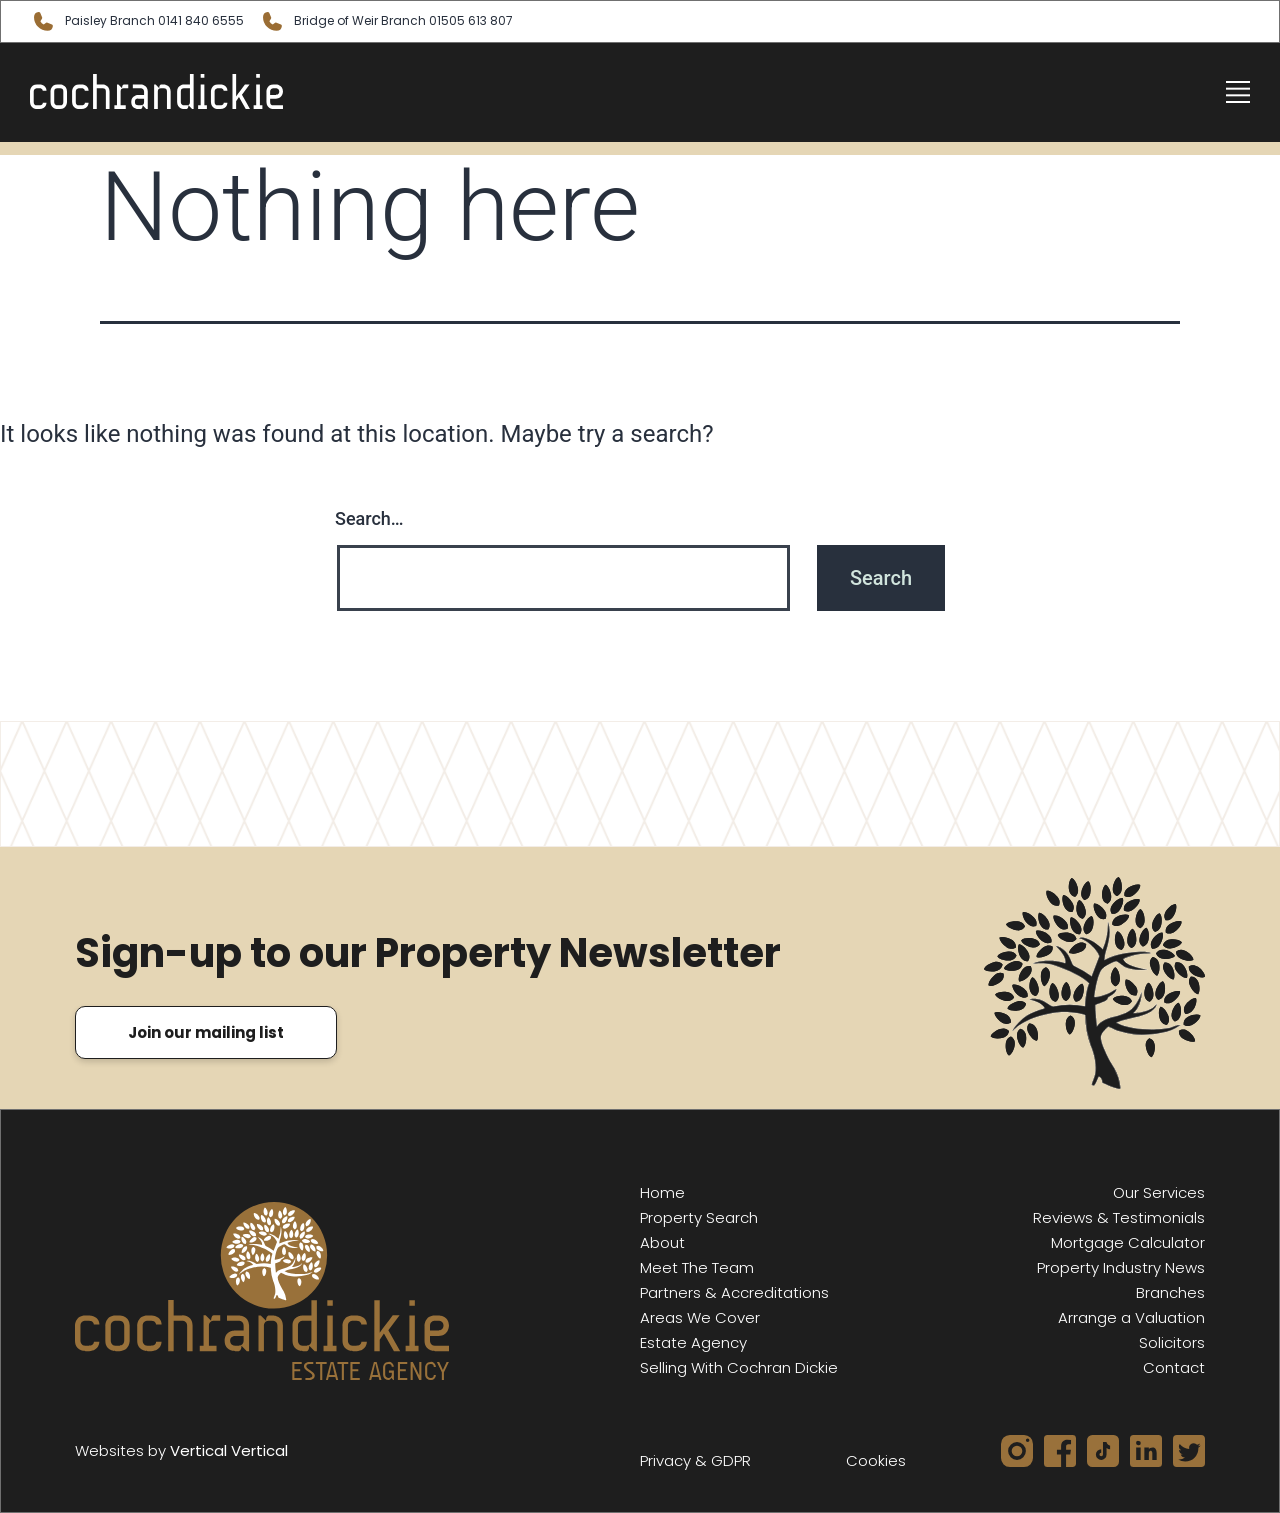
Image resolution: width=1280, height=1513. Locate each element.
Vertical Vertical (229, 1450)
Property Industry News (1121, 1267)
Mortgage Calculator (1128, 1242)
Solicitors (1172, 1342)
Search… (369, 518)
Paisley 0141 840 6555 (137, 20)
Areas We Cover (700, 1317)
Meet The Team (697, 1267)
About (662, 1242)
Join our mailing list (206, 1032)
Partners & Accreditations (734, 1292)
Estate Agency (693, 1342)
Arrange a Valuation (1131, 1317)
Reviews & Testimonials (1119, 1217)
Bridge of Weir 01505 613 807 (386, 20)
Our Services (1159, 1192)
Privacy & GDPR (695, 1460)
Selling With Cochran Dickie (739, 1367)
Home (662, 1192)
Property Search (699, 1217)
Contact (1174, 1367)
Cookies (876, 1460)
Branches (1170, 1292)
